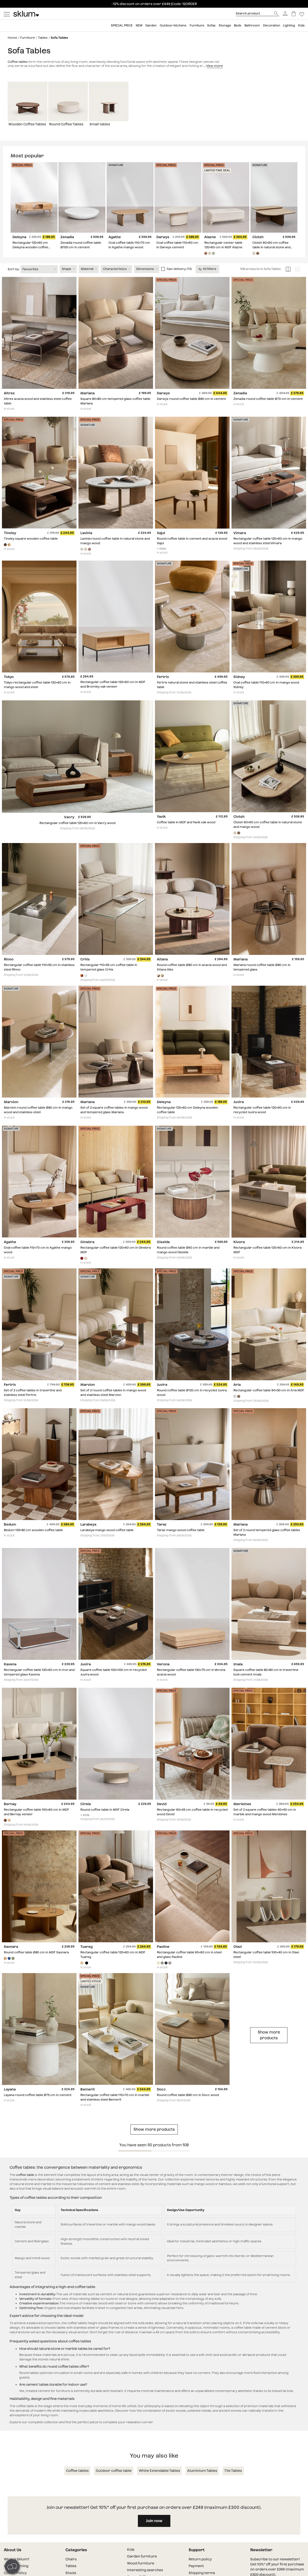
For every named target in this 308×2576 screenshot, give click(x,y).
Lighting (289, 25)
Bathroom (252, 25)
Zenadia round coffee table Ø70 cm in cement (268, 414)
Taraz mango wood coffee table (181, 1545)
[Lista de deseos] (302, 13)
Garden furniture (142, 2572)
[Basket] (293, 13)
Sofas (211, 25)
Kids (301, 25)
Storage (225, 25)
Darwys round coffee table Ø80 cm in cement (191, 414)
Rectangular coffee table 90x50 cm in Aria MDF (268, 1405)
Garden (151, 25)
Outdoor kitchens (173, 25)
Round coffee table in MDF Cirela (104, 1825)
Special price (122, 25)
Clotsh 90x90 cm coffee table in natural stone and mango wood (271, 247)
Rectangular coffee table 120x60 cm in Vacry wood (77, 838)
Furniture (197, 25)
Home (12, 37)
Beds (237, 25)
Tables (43, 37)
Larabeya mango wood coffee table (107, 1545)
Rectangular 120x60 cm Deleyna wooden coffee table (30, 247)
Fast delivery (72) (179, 284)
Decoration (271, 25)
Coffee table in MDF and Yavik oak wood (186, 838)
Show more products (154, 2144)
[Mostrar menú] (7, 13)
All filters (207, 284)
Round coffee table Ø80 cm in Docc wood (188, 2110)
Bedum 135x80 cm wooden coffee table (33, 1545)
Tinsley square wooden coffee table (31, 554)
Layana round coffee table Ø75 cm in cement (37, 2110)
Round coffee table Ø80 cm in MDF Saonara (36, 1968)
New (139, 25)
